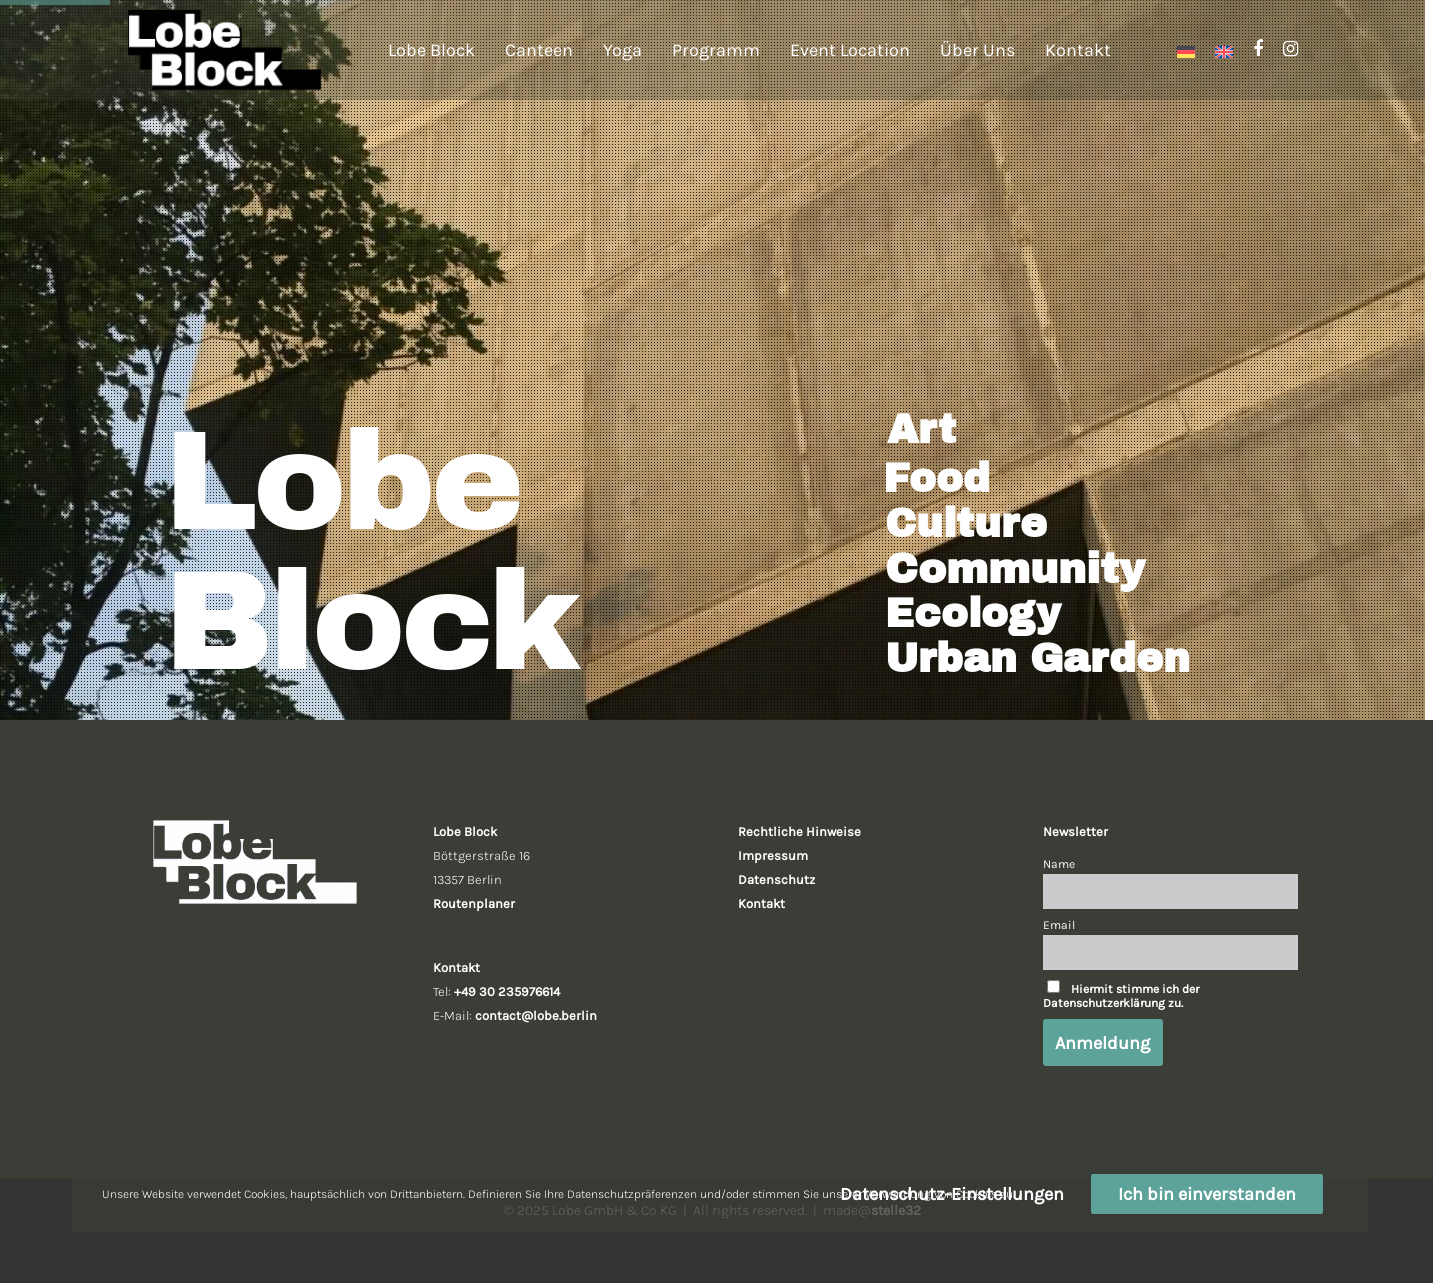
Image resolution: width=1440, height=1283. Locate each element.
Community (1015, 569)
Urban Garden (1037, 659)
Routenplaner (474, 903)
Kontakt (761, 903)
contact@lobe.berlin (536, 1015)
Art (921, 429)
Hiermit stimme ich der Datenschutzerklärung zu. (1121, 996)
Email (1059, 925)
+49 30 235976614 (507, 991)
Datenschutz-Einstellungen (952, 1194)
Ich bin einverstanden (1207, 1194)
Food (936, 479)
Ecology (972, 614)
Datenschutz (776, 879)
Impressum (773, 855)
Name (1059, 864)
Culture (966, 524)
